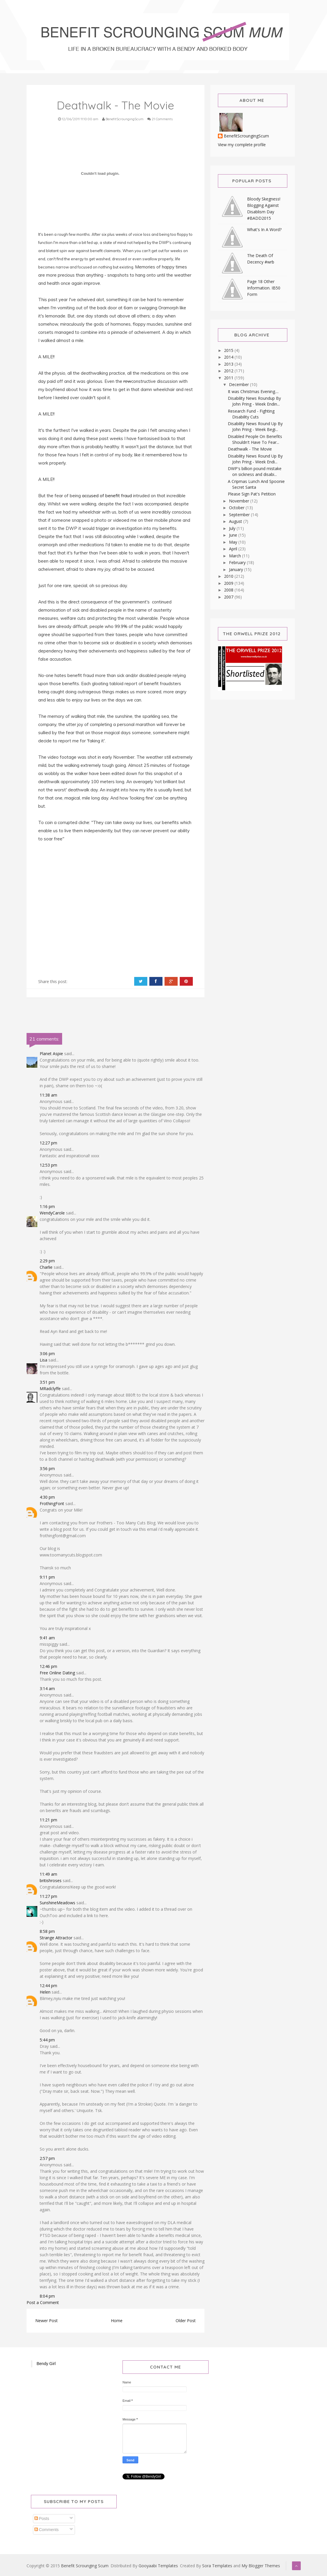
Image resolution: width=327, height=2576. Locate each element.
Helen (45, 1992)
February (238, 562)
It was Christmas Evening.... (253, 391)
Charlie (46, 1267)
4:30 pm (47, 1497)
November (239, 501)
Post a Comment (43, 2302)
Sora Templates (217, 2565)
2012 (229, 371)
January (236, 569)
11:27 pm (48, 1896)
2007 (229, 597)
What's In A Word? (264, 229)
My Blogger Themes (261, 2565)
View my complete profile (242, 144)
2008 (229, 590)
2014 (229, 357)
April (233, 548)
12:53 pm (48, 1165)
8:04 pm (47, 2296)
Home (117, 2320)
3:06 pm (47, 1353)
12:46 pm (48, 1666)
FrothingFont (52, 1503)
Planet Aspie (51, 1053)
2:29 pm (47, 1260)
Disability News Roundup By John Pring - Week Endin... (254, 401)
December (239, 384)
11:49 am (48, 1874)
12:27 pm (48, 1143)
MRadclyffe (50, 1388)
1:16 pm (47, 1206)
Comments (46, 2529)
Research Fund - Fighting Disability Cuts (251, 414)
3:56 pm (47, 1468)
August (236, 521)
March (235, 556)
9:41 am (47, 1637)
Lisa (43, 1360)
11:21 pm (48, 1820)
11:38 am (48, 1095)
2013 (229, 364)
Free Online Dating (57, 1673)
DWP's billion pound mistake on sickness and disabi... (254, 471)
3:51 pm (47, 1382)
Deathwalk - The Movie (250, 449)
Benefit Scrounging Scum (85, 2565)
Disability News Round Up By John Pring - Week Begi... (255, 426)
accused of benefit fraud (107, 495)
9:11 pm (47, 1577)
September (240, 514)
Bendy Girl (46, 2363)
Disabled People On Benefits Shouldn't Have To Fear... (255, 439)
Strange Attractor (56, 1937)
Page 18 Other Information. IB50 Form (263, 288)
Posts (41, 2518)
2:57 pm (47, 2158)
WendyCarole (52, 1213)
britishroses (51, 1880)
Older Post (186, 2320)
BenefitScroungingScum (246, 136)
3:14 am (47, 1688)
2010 (229, 576)
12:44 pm (48, 1985)
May (233, 542)
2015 (229, 350)
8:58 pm (47, 1931)
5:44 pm (47, 2040)
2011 (229, 378)
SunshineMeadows (57, 1902)
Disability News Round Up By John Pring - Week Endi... (255, 459)
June (233, 535)
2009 (229, 583)
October (237, 507)
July (233, 528)
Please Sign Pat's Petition (252, 494)
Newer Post (46, 2320)
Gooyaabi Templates (158, 2565)
